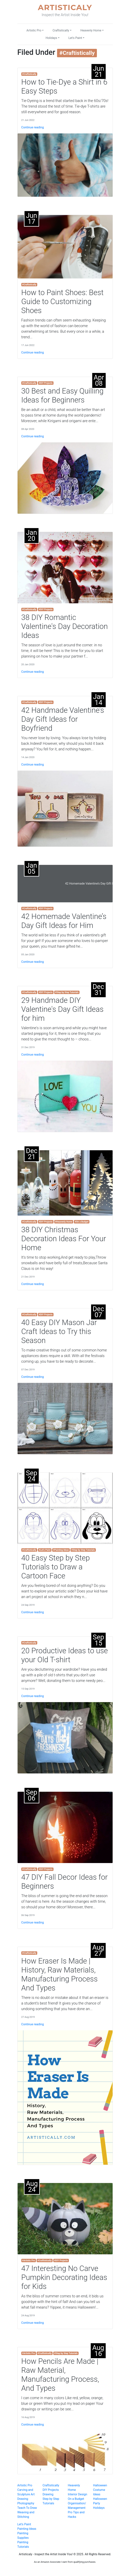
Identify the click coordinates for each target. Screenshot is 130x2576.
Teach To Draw (27, 2508)
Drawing (22, 2499)
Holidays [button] (51, 38)
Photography (25, 2503)
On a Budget (76, 2499)
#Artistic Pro (28, 2260)
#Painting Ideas (61, 1550)
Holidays (99, 2508)
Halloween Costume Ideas (100, 2490)
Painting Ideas (26, 2529)
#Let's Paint (45, 1550)
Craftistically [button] (61, 30)
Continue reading (32, 127)
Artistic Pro (24, 2485)
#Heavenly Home (63, 1221)
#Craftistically (29, 74)
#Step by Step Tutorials (67, 992)
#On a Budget (81, 1221)
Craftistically (51, 2485)
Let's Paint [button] (75, 38)
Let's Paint (24, 2524)
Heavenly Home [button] (90, 30)
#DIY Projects (45, 383)
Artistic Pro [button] (33, 30)
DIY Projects (51, 2490)
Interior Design (77, 2494)
